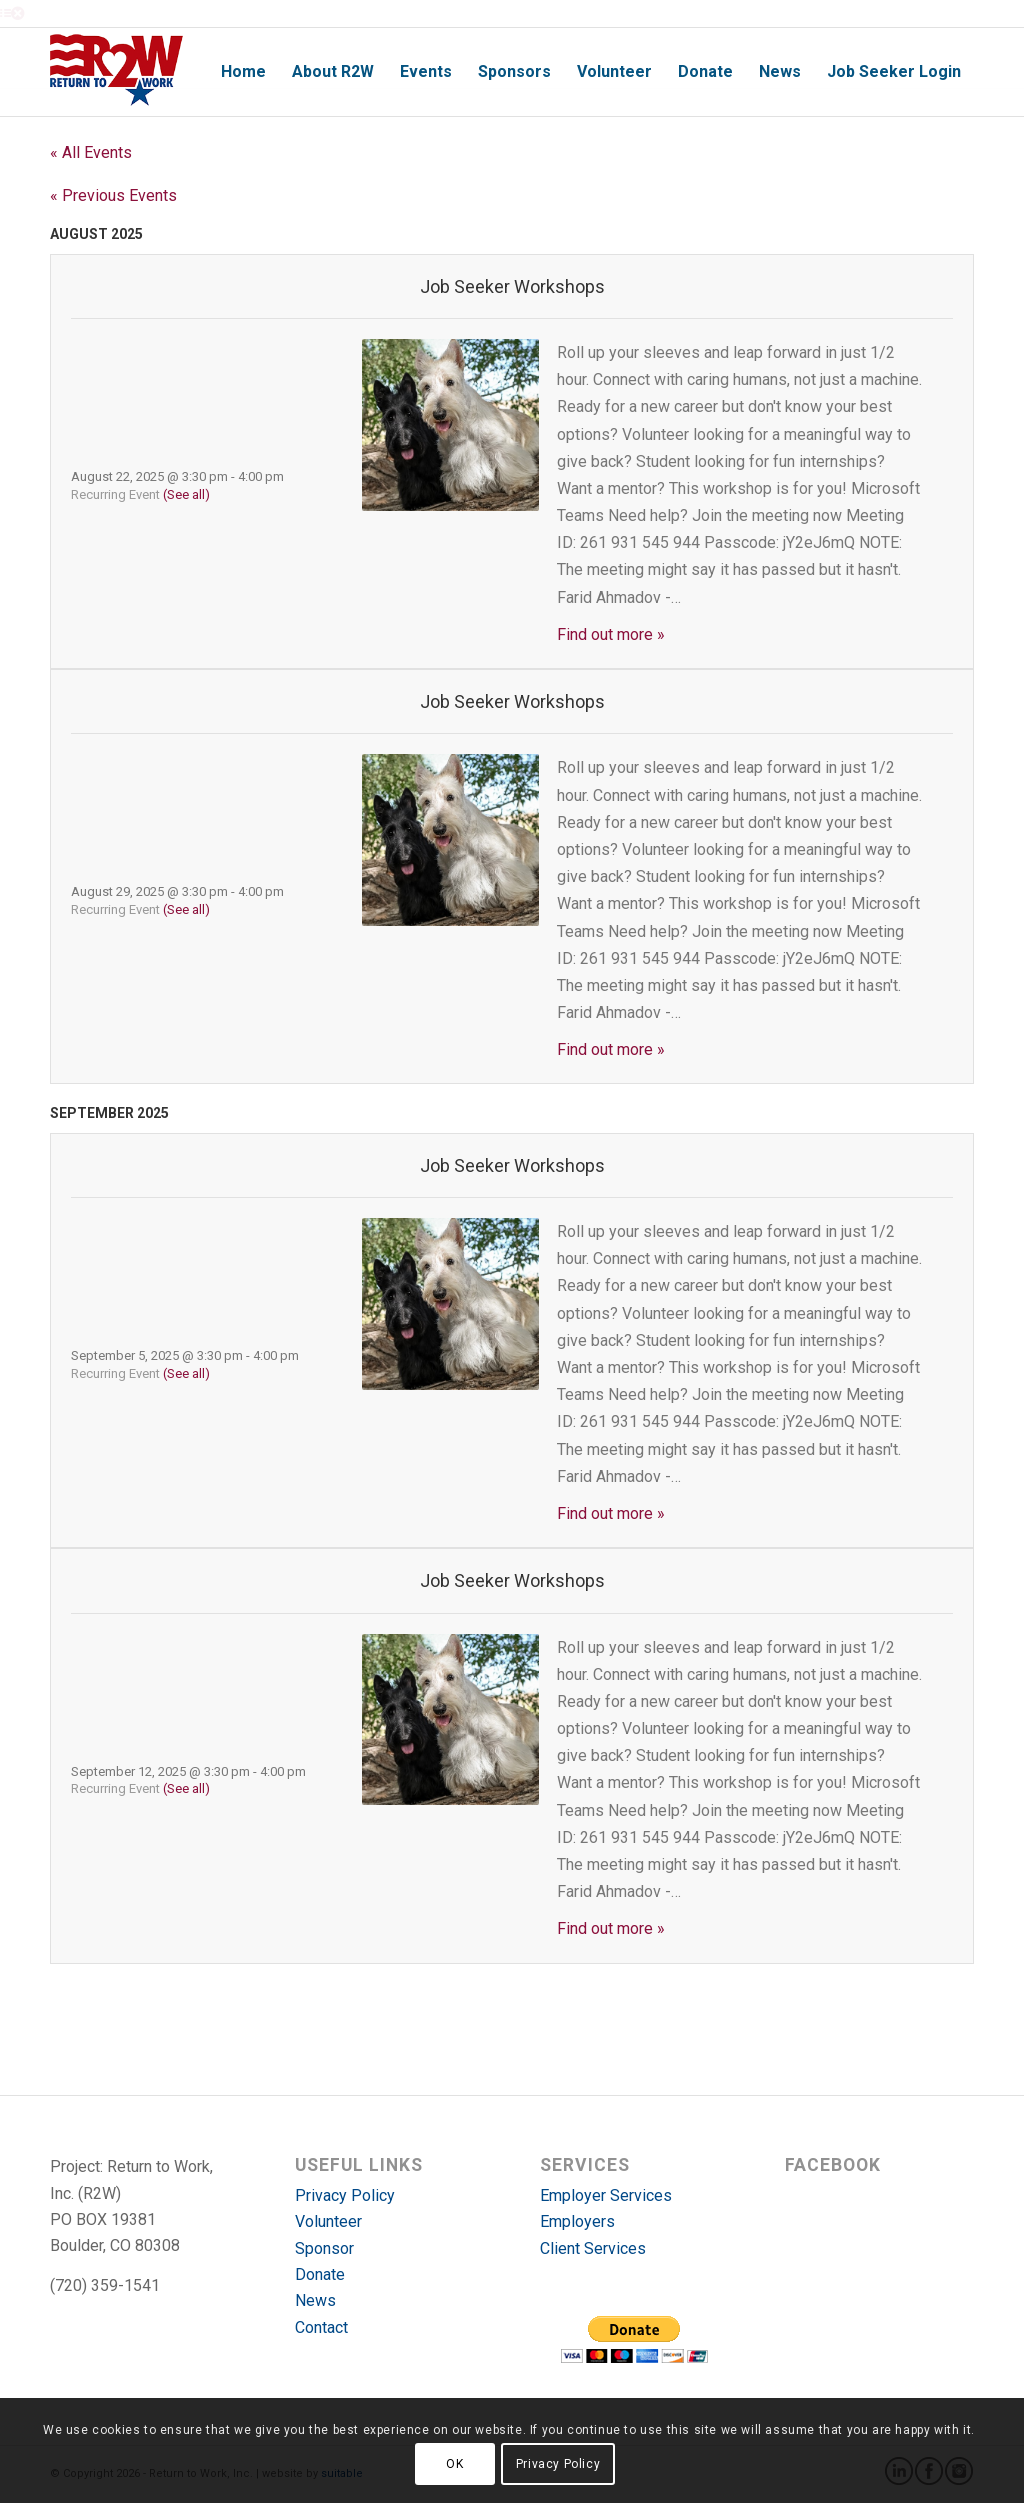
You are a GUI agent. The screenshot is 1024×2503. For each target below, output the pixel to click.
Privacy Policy (345, 2195)
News (315, 2300)
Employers (577, 2221)
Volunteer (328, 2221)
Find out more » (611, 634)
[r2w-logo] (116, 72)
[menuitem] (243, 72)
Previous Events (113, 195)
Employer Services (606, 2195)
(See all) (186, 494)
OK (454, 2464)
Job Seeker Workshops (512, 286)
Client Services (593, 2248)
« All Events (91, 152)
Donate (320, 2274)
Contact (321, 2327)
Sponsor (324, 2248)
